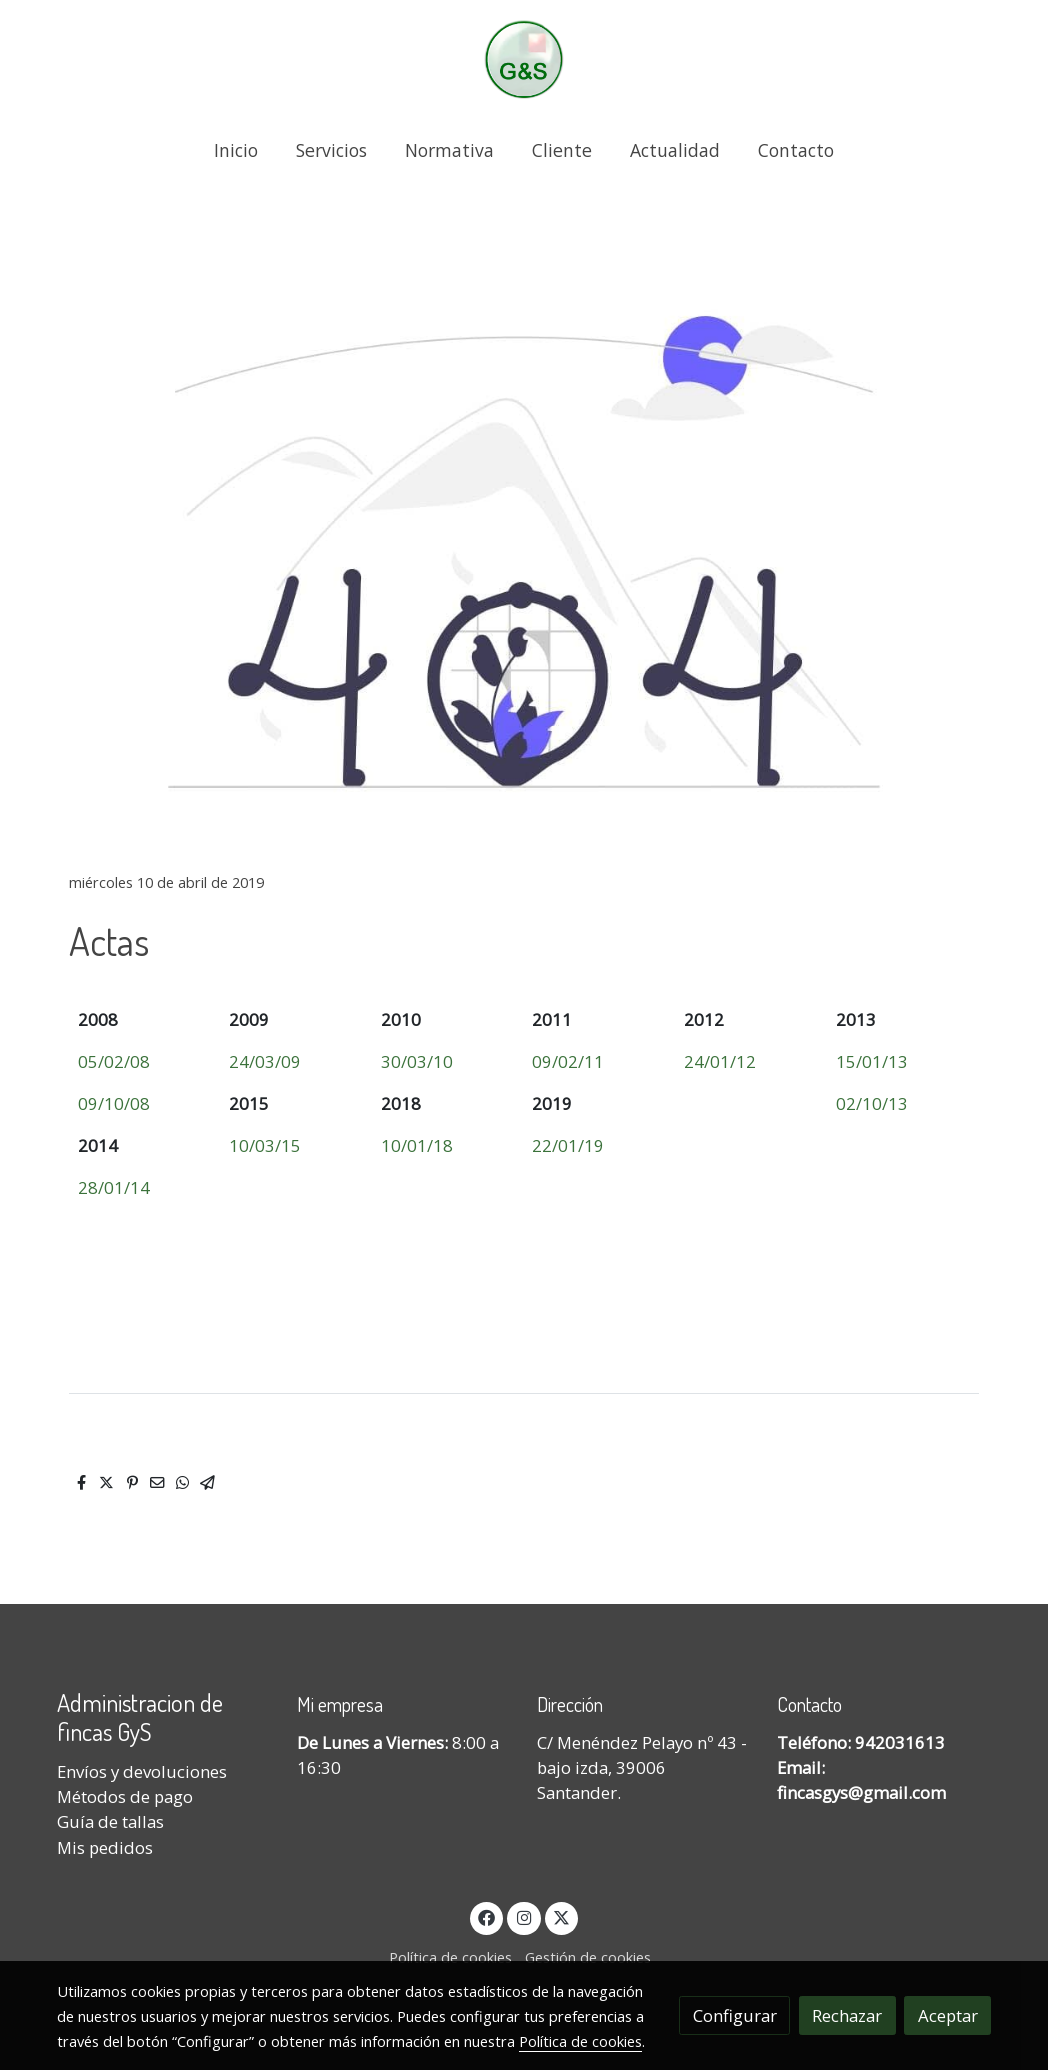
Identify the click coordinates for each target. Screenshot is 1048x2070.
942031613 (900, 1742)
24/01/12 (720, 1061)
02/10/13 (872, 1103)
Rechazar (847, 2015)
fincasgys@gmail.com (861, 1792)
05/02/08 (114, 1061)
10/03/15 (265, 1145)
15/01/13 (872, 1061)
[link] (524, 59)
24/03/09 (265, 1061)
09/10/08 (114, 1103)
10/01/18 (417, 1145)
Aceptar (948, 2015)
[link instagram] (524, 1916)
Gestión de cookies (588, 1957)
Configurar (735, 2015)
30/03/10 (417, 1061)
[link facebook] (487, 1916)
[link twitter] (562, 1916)
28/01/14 (114, 1187)
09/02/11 (568, 1061)
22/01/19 (568, 1145)
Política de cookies (450, 1957)
